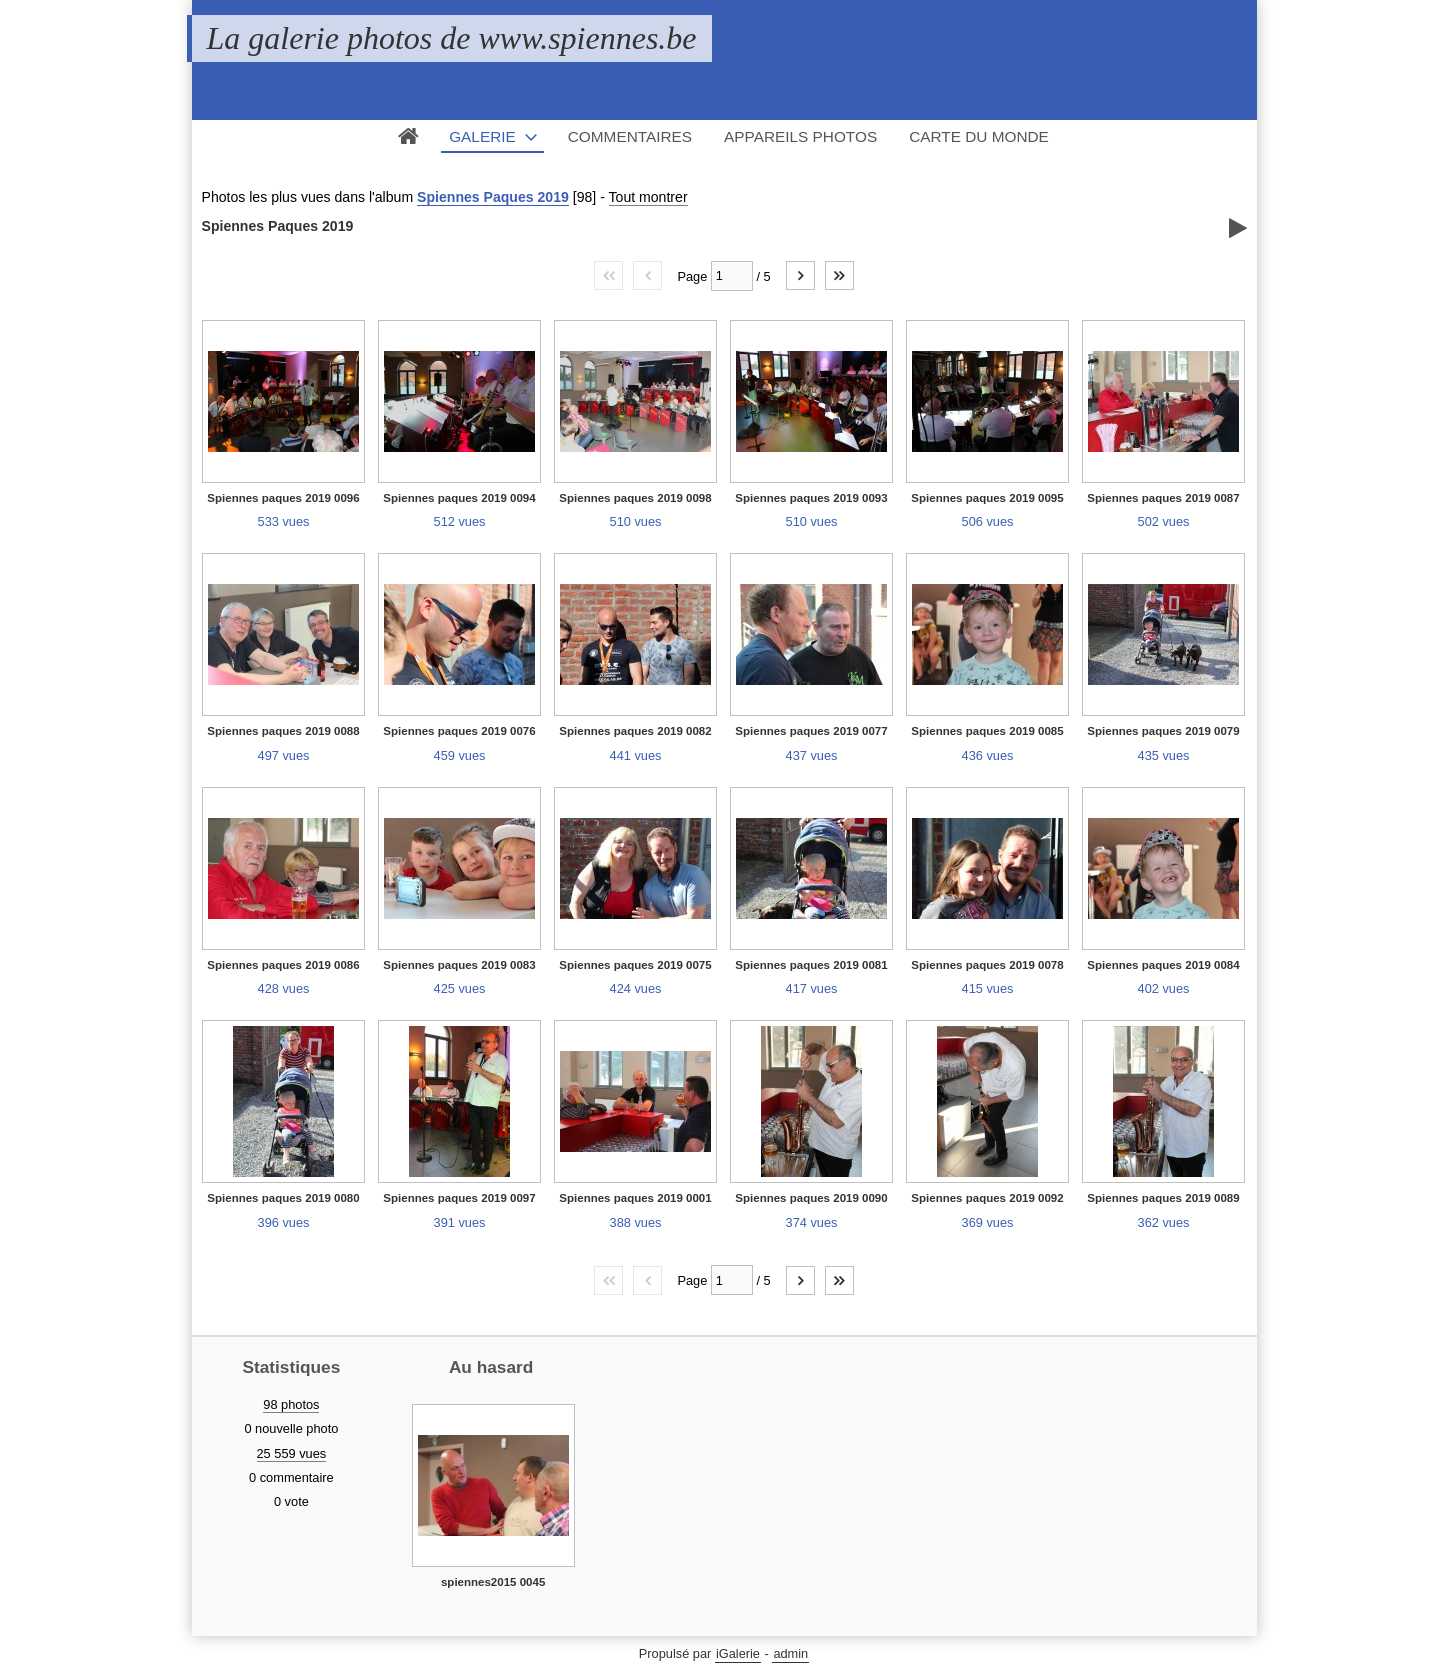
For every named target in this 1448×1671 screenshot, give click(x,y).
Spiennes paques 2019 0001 (635, 1198)
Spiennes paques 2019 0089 (1163, 1198)
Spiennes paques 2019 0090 (811, 1198)
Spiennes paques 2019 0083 (459, 965)
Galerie (482, 136)
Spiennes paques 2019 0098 (635, 498)
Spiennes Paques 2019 (493, 197)
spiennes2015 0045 (493, 1582)
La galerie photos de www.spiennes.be (452, 38)
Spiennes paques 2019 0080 (283, 1198)
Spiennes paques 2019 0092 (987, 1198)
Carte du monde (979, 136)
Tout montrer (648, 197)
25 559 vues (292, 1453)
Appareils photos (800, 136)
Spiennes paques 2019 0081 (811, 965)
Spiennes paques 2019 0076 (459, 731)
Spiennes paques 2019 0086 (283, 965)
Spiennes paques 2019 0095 (987, 498)
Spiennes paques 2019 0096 (283, 498)
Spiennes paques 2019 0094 (459, 498)
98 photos (291, 1404)
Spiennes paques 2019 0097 (459, 1198)
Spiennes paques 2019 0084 (1163, 965)
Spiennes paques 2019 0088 (283, 731)
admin (790, 1653)
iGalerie (738, 1653)
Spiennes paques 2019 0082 (635, 731)
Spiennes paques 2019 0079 (1163, 731)
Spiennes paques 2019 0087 (1163, 498)
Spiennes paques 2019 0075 (635, 965)
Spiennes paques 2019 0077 (811, 731)
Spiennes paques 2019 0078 (987, 965)
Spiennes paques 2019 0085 (987, 731)
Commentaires (630, 136)
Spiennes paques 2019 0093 (811, 498)
